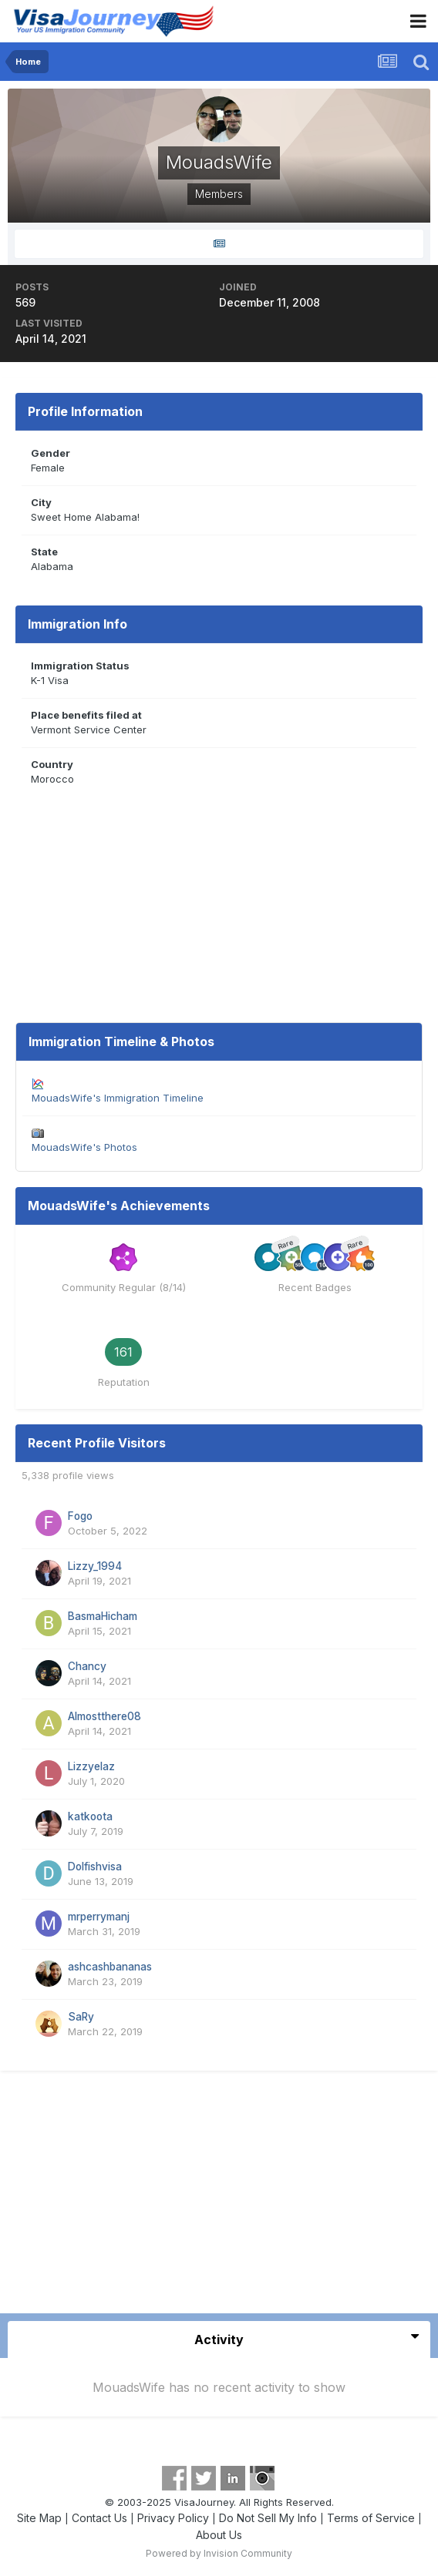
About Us (219, 2534)
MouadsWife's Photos (84, 1147)
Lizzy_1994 (95, 1566)
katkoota (90, 1816)
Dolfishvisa (95, 1866)
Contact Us (99, 2517)
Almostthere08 (104, 1716)
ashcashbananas (110, 1967)
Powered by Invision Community (219, 2553)
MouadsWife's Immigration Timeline (118, 1098)
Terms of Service (371, 2517)
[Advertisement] (219, 2198)
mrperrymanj (99, 1916)
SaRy (81, 2017)
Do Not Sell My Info (268, 2517)
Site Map (39, 2517)
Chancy (87, 1666)
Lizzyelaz (91, 1766)
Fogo (80, 1516)
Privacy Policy (173, 2517)
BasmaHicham (102, 1616)
